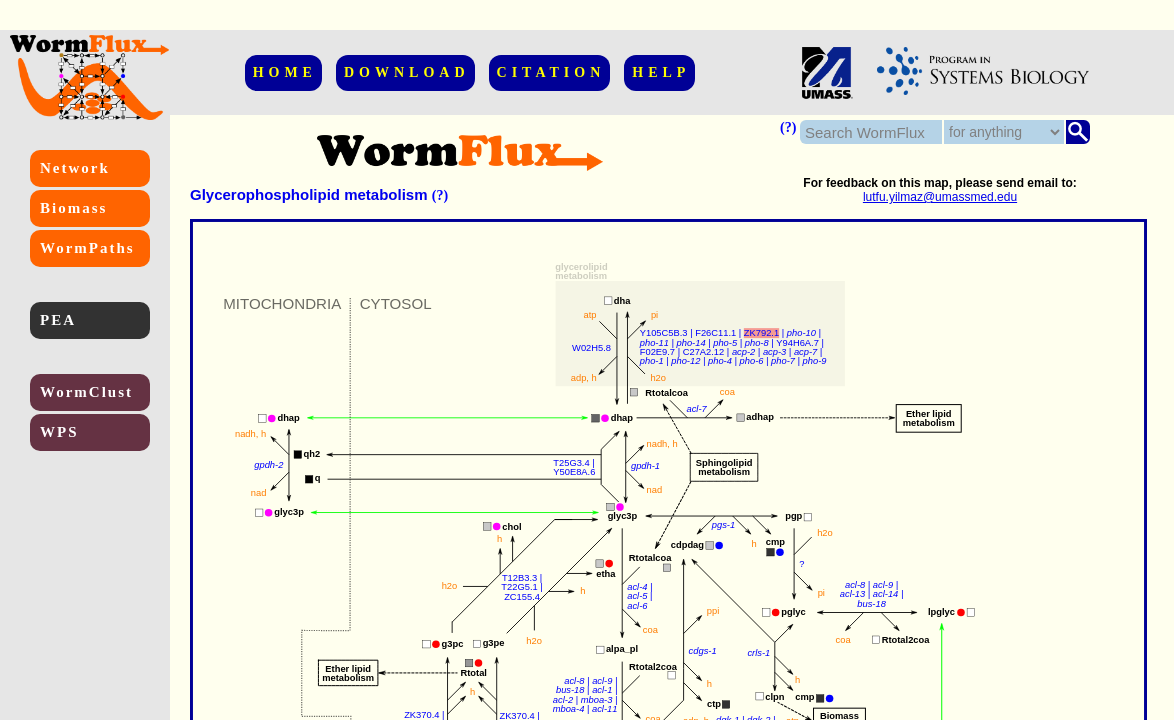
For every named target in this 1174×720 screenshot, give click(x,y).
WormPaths (87, 248)
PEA (58, 320)
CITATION (551, 72)
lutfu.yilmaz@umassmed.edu (940, 197)
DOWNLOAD (407, 72)
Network (75, 168)
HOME (285, 72)
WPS (59, 432)
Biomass (73, 208)
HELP (661, 72)
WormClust (86, 392)
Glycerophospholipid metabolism (309, 194)
